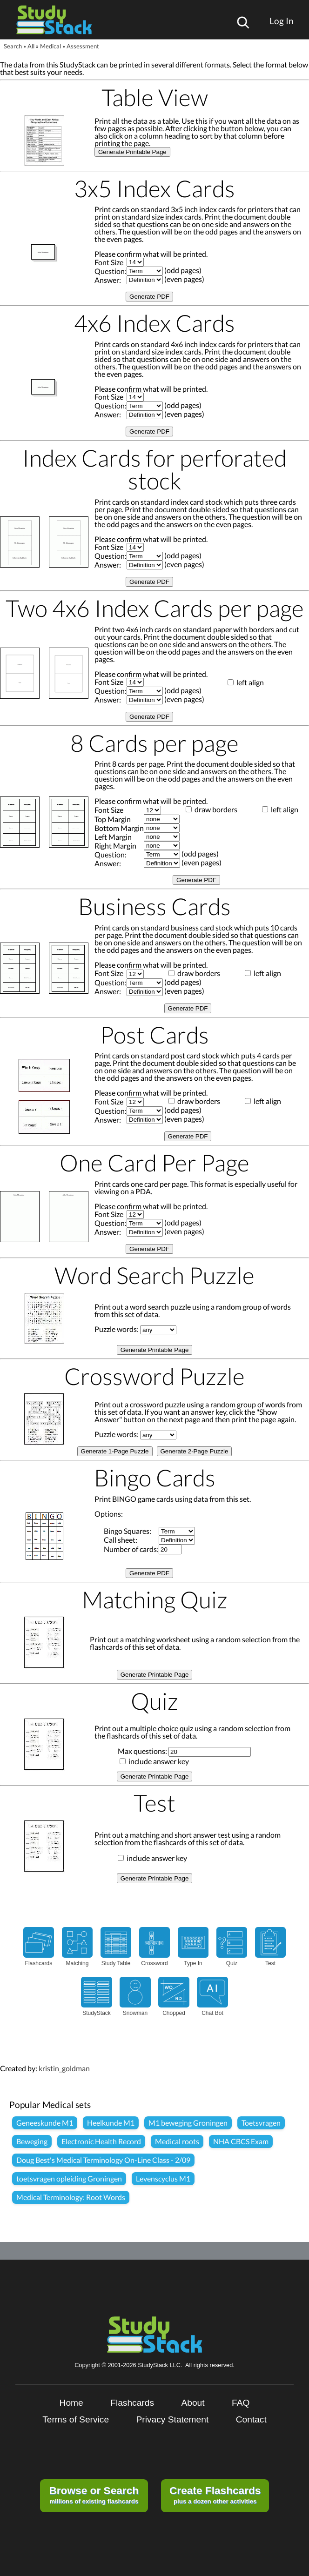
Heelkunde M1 (110, 2122)
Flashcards (132, 2403)
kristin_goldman (64, 2068)
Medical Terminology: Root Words (70, 2197)
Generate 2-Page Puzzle (194, 1451)
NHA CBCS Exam (241, 2141)
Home (71, 2403)
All (30, 46)
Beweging (31, 2141)
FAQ (240, 2403)
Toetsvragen (261, 2122)
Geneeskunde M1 (44, 2122)
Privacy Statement (172, 2419)
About (192, 2403)
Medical (50, 46)
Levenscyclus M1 (163, 2178)
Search (13, 46)
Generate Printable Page (132, 151)
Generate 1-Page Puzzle (115, 1451)
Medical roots (177, 2141)
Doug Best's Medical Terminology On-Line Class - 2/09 (103, 2159)
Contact (251, 2419)
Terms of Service (75, 2419)
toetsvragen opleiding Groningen (69, 2178)
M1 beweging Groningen (188, 2122)
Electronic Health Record (101, 2141)
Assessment (83, 46)
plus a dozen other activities (215, 2494)
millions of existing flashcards (94, 2494)
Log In (281, 20)
